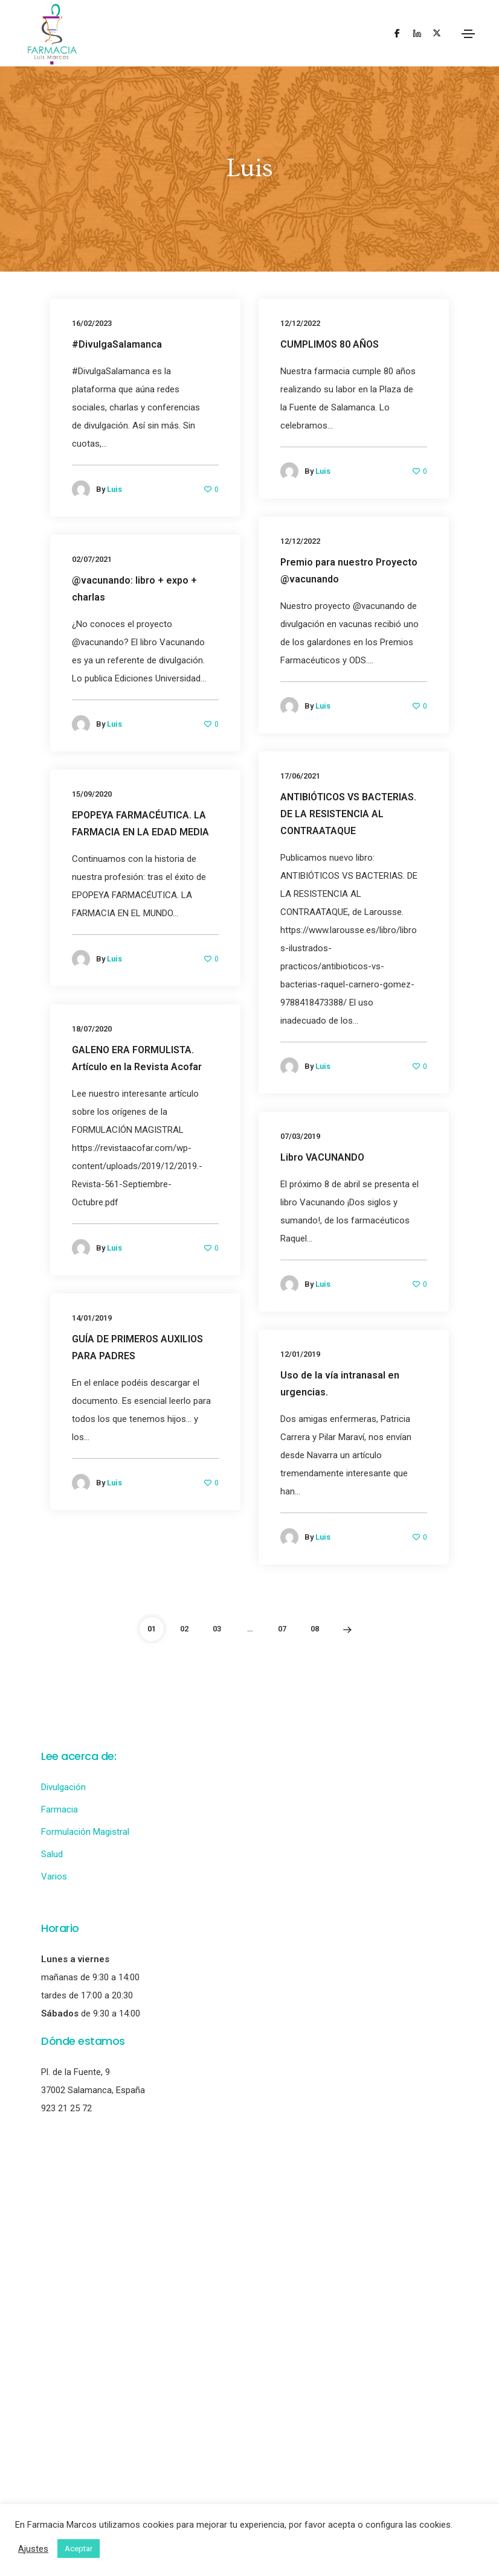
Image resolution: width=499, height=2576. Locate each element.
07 (282, 1628)
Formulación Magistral (85, 1831)
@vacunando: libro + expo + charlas (134, 589)
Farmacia (59, 1809)
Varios (54, 1876)
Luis (114, 489)
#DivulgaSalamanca (117, 344)
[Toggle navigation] (468, 34)
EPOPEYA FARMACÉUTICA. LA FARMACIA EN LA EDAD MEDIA (140, 823)
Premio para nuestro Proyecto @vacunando (348, 570)
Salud (52, 1854)
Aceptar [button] (78, 2548)
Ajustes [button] (33, 2548)
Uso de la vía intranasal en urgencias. (339, 1383)
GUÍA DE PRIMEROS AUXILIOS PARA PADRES (137, 1347)
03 (217, 1628)
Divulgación (63, 1787)
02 (184, 1628)
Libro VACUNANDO (322, 1157)
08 (315, 1628)
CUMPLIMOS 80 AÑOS (329, 344)
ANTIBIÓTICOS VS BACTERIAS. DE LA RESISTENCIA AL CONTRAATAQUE (348, 814)
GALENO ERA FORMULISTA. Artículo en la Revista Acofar (137, 1058)
